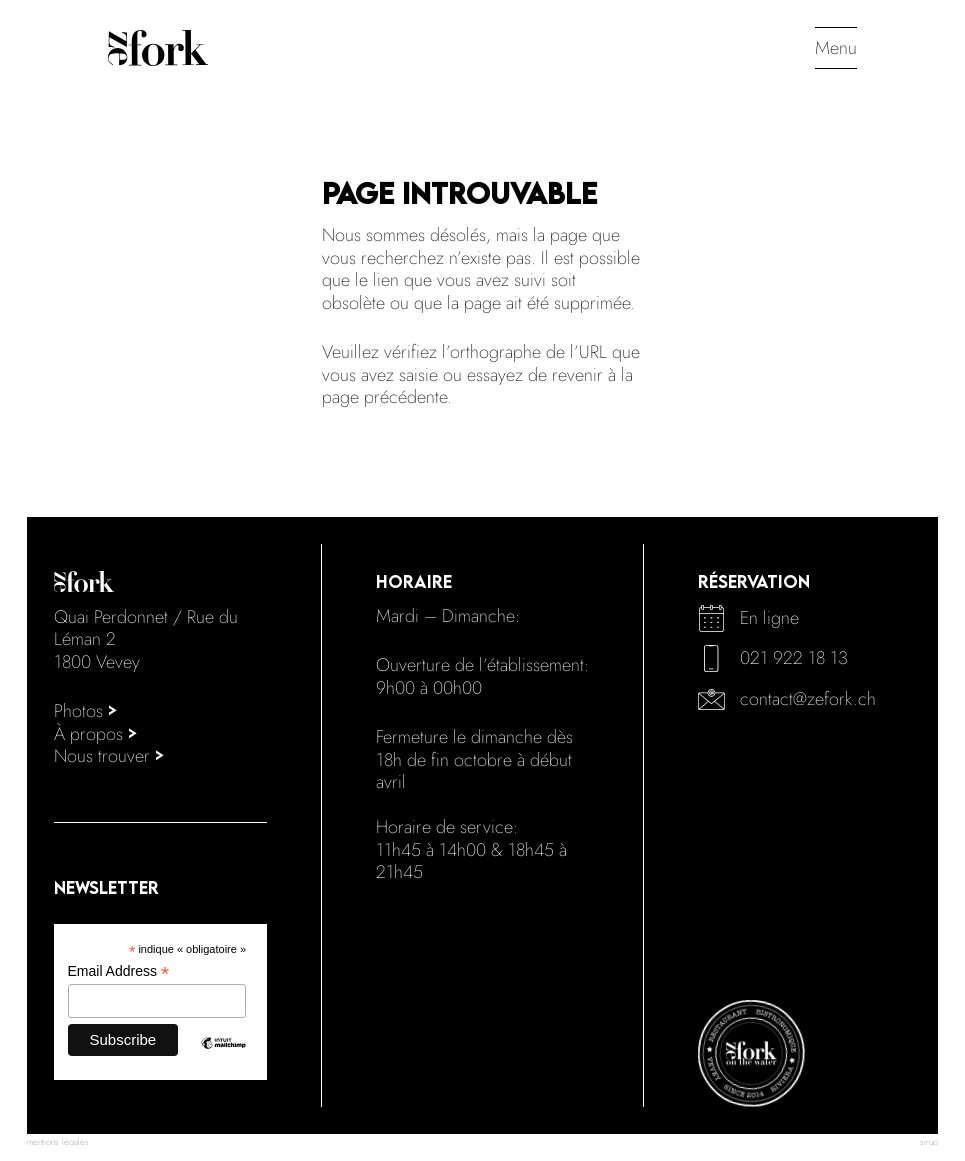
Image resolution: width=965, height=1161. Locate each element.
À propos (96, 734)
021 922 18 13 (794, 658)
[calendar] (711, 618)
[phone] (711, 658)
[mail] (711, 699)
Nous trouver (109, 756)
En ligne (769, 618)
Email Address (119, 971)
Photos (86, 711)
